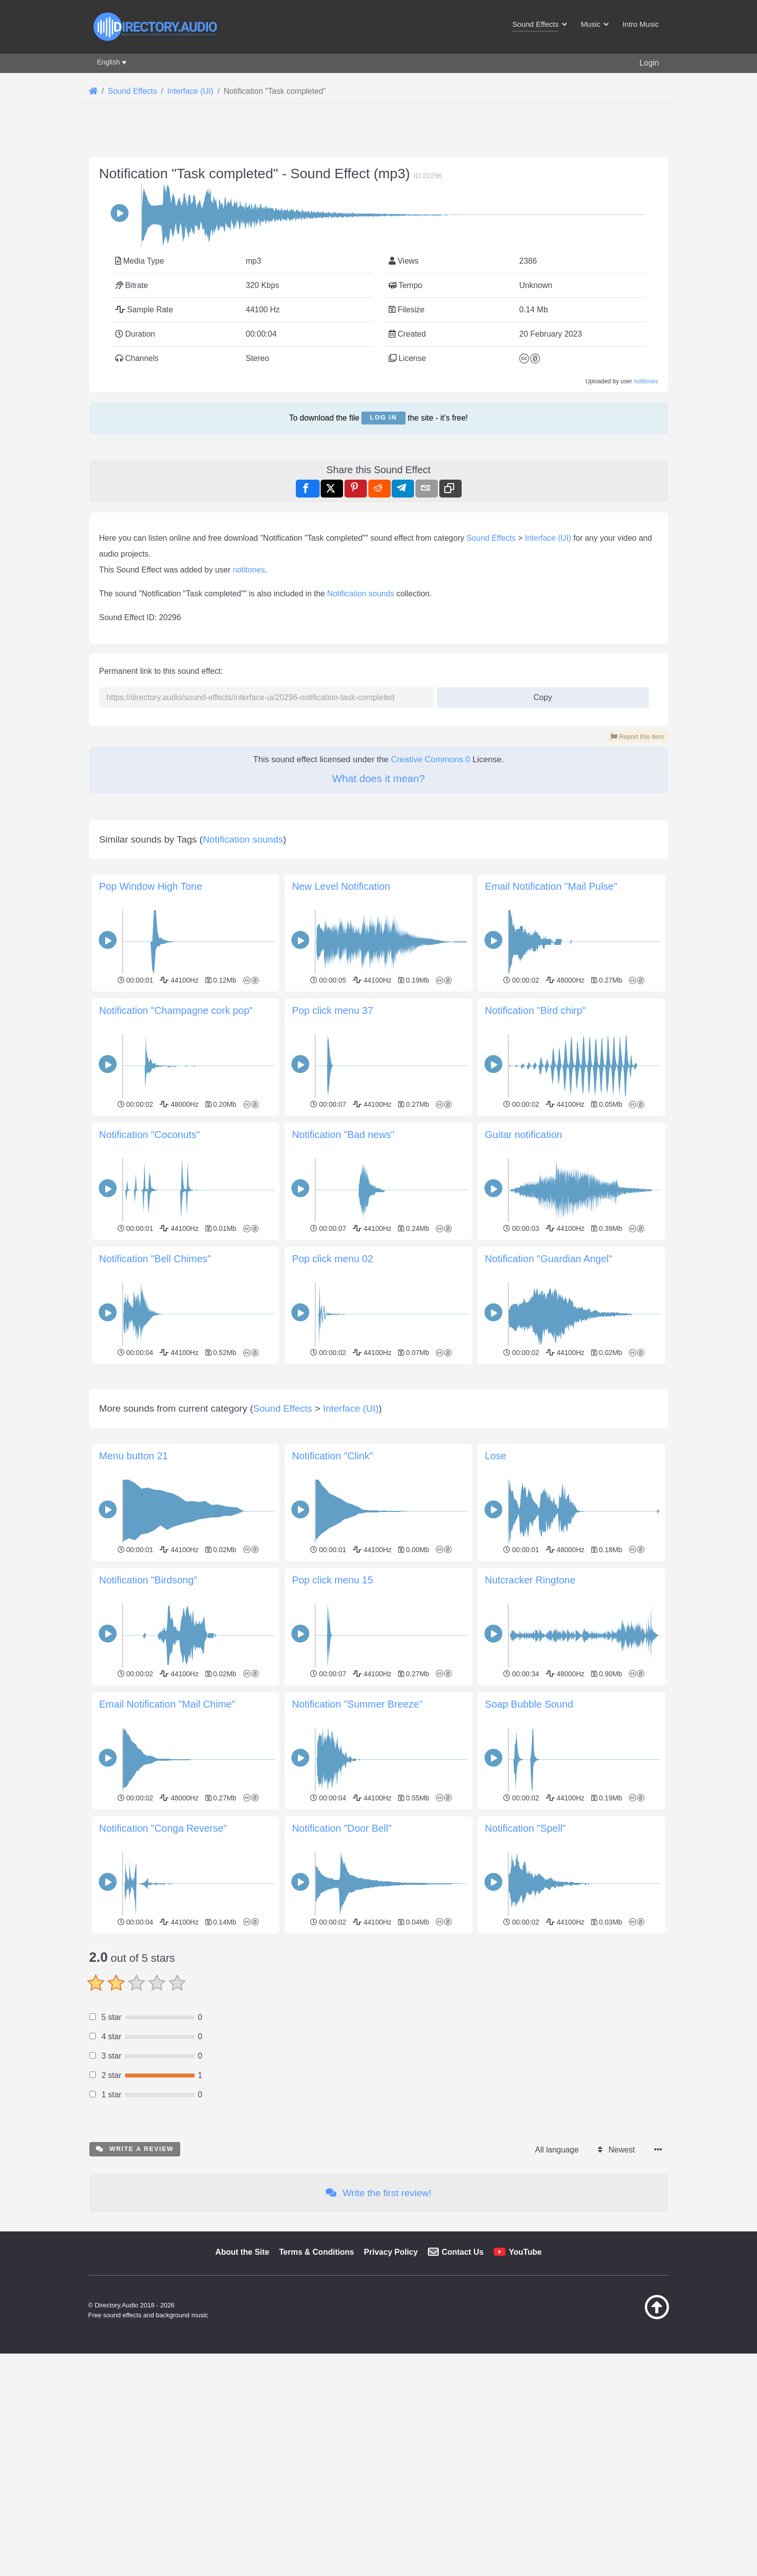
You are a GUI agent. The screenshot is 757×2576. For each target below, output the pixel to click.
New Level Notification (341, 1164)
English (108, 62)
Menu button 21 (133, 1872)
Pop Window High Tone (151, 1164)
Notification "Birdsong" (148, 1997)
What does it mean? (378, 917)
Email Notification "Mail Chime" (167, 2121)
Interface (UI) (548, 677)
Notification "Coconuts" (149, 1412)
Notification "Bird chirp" (535, 1288)
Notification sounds (360, 732)
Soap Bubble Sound (529, 2121)
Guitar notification (523, 1412)
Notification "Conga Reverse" (163, 2245)
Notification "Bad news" (343, 1412)
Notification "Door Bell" (342, 2245)
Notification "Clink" (332, 1872)
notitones (646, 381)
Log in (383, 417)
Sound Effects (491, 677)
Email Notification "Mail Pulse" (551, 1164)
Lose (495, 1872)
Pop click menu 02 (332, 1536)
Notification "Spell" (525, 2245)
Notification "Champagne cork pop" (176, 1288)
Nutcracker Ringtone (530, 1997)
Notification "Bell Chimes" (155, 1536)
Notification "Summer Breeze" (357, 2121)
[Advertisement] (378, 513)
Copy (539, 833)
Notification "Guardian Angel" (549, 1536)
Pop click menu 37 (332, 1288)
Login (649, 63)
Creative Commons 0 (430, 898)
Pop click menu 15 (332, 1997)
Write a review (135, 2566)
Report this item (637, 875)
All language (557, 2567)
